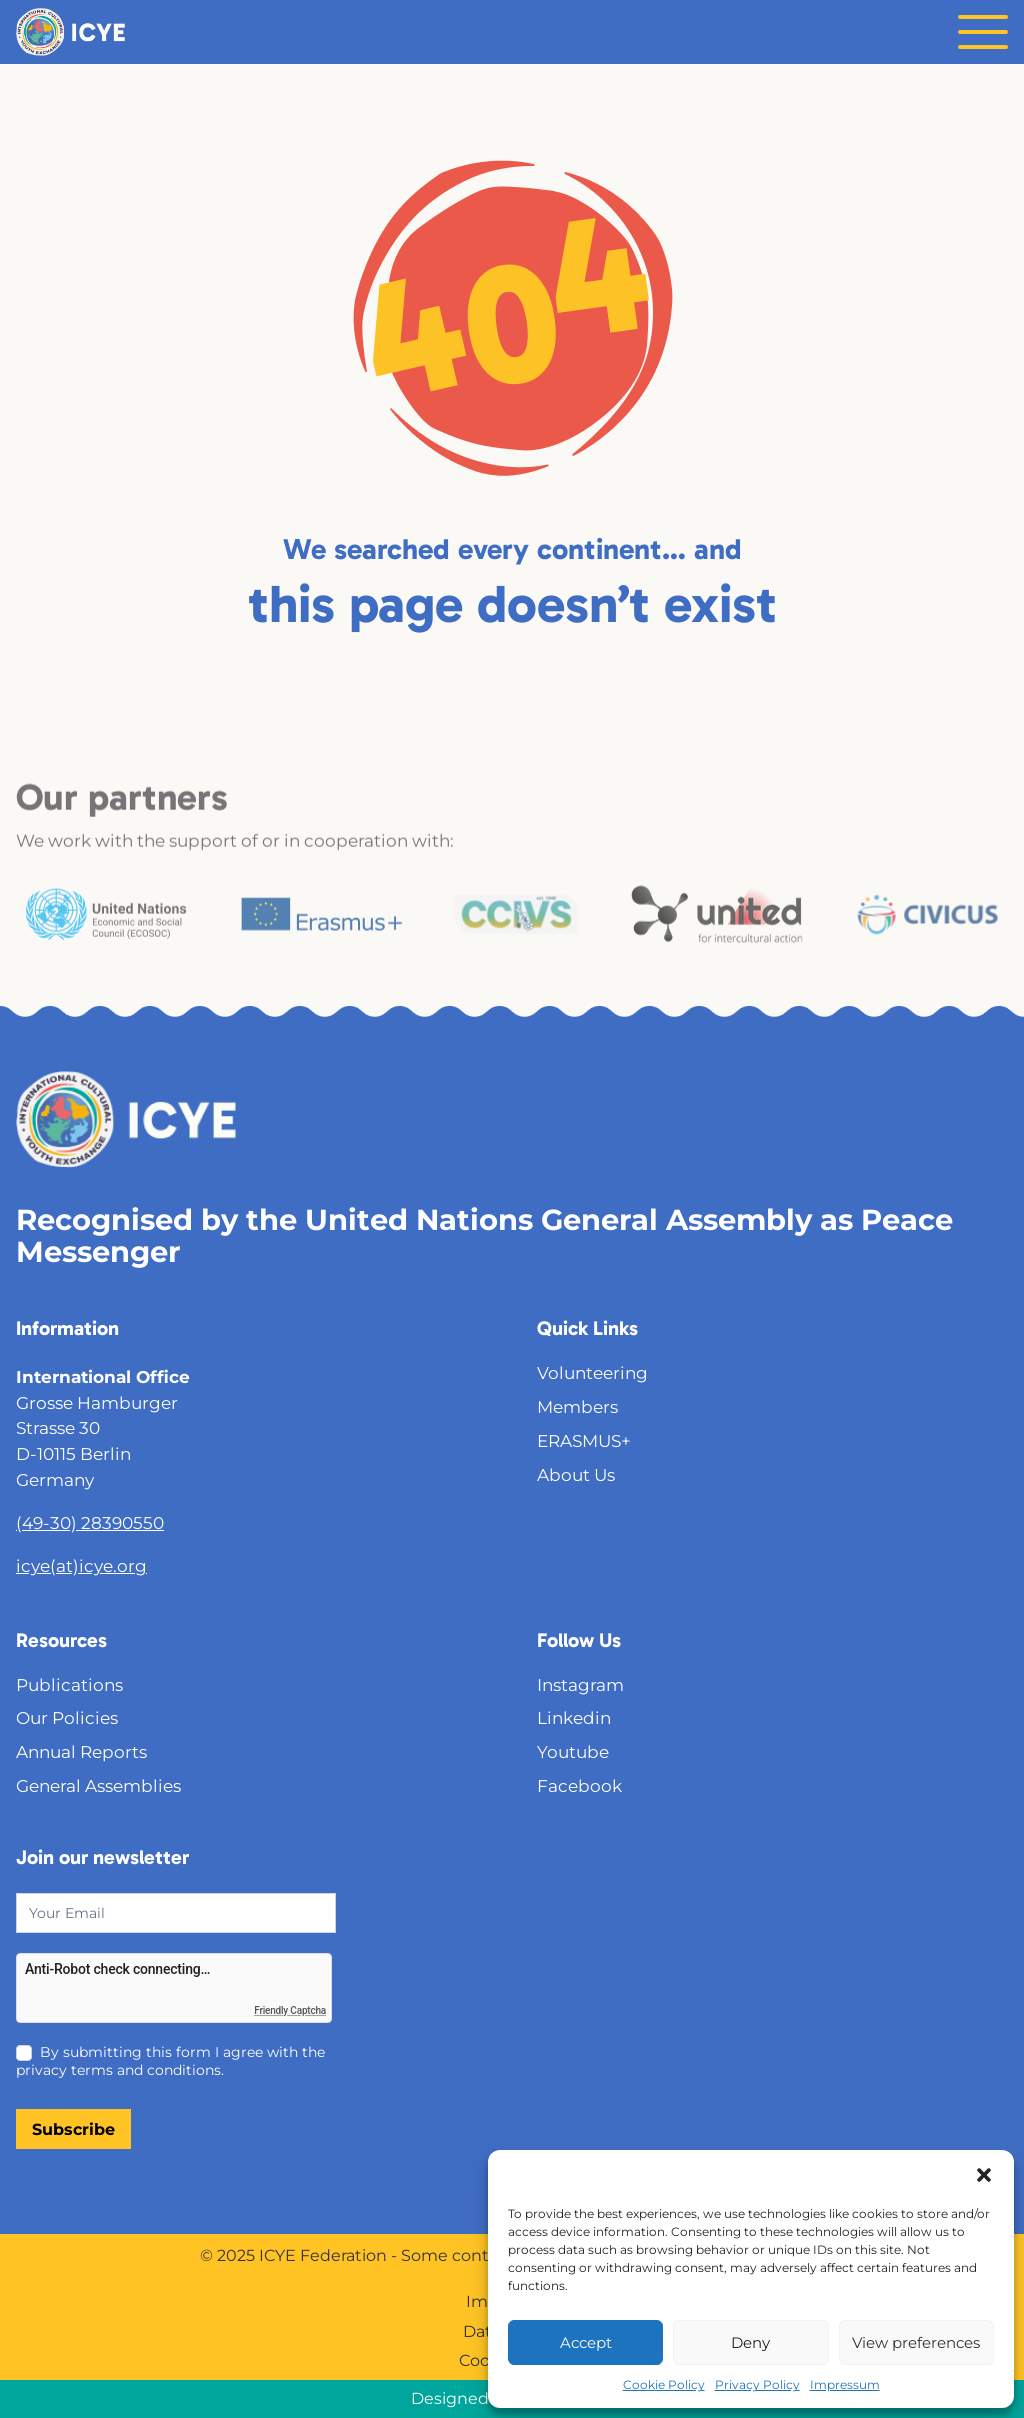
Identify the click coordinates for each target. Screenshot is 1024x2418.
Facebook (579, 1785)
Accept (586, 2342)
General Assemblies (98, 1785)
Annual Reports (81, 1751)
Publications (69, 1684)
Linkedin (574, 1717)
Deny (750, 2342)
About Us (576, 1474)
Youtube (573, 1751)
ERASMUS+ (584, 1440)
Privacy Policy (757, 2384)
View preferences (916, 2342)
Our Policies (67, 1717)
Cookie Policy (664, 2384)
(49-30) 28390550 (90, 1522)
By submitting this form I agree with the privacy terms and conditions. (170, 2061)
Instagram (580, 1684)
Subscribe (73, 2129)
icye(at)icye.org (81, 1565)
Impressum (845, 2384)
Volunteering (592, 1372)
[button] (984, 2175)
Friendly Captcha (290, 2010)
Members (577, 1406)
